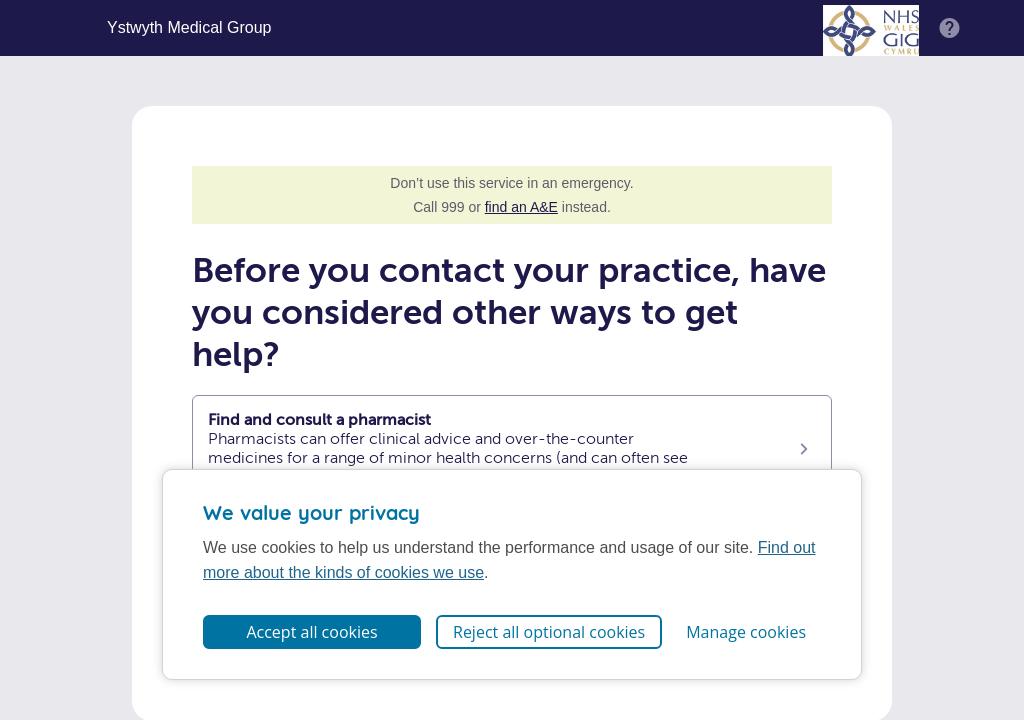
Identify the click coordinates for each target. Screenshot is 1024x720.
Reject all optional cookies (549, 632)
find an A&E (521, 207)
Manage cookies (746, 632)
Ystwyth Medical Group (189, 28)
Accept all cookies (311, 632)
